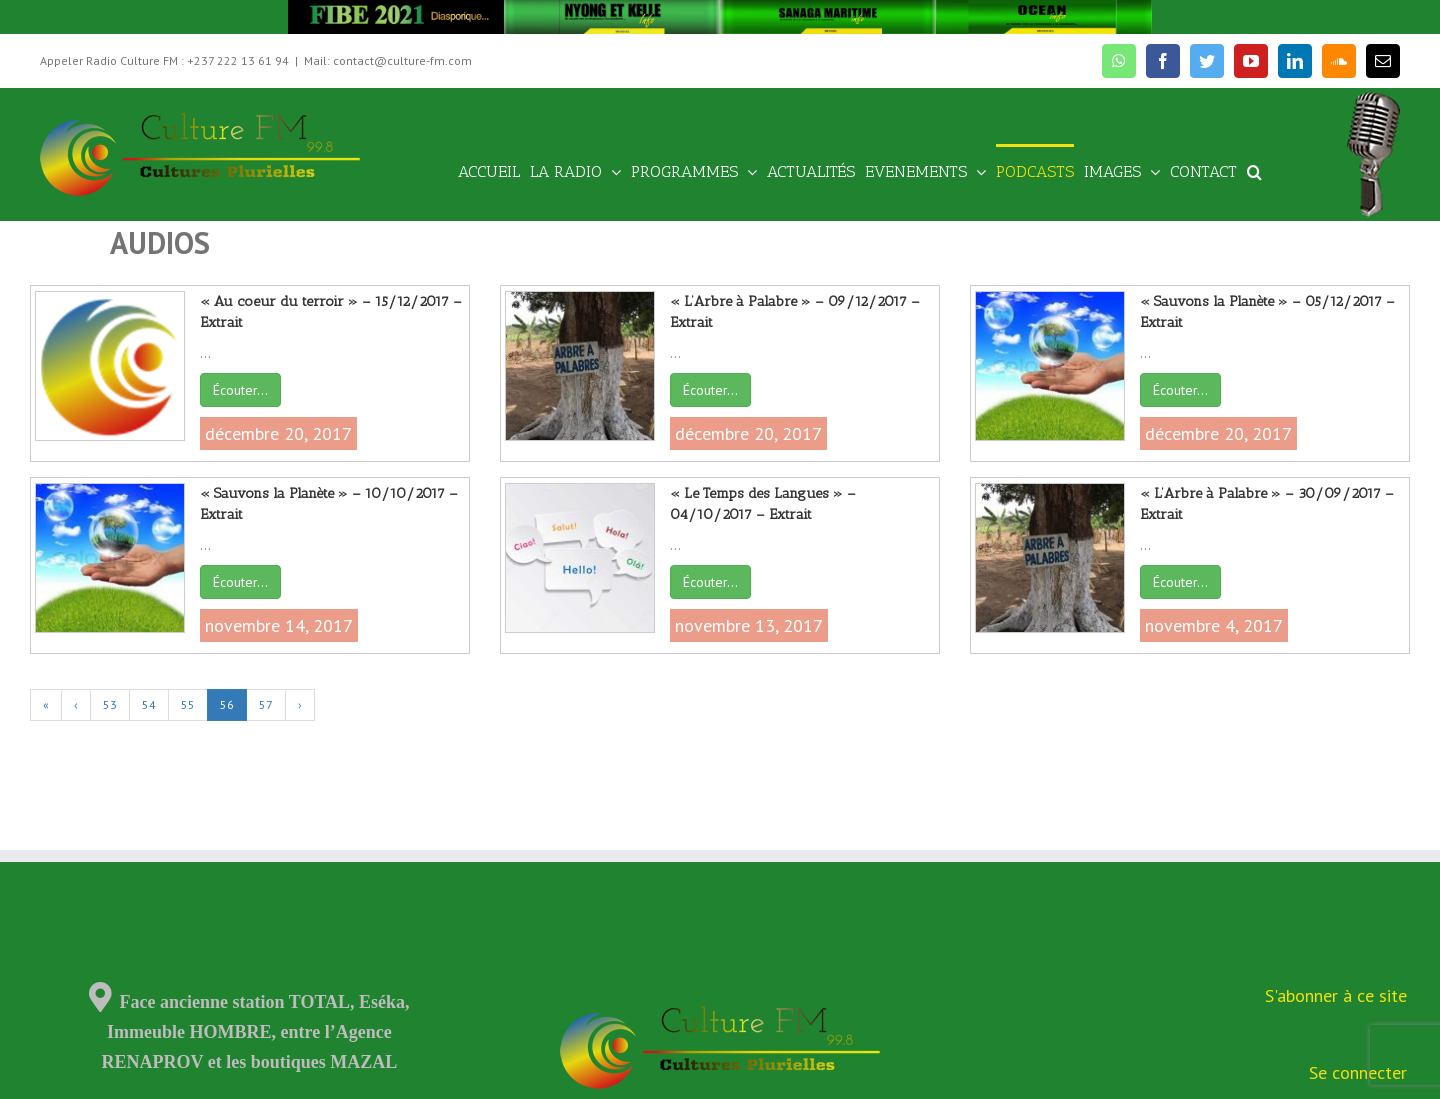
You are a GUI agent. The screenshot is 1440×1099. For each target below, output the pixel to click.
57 (266, 704)
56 (227, 704)
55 (188, 704)
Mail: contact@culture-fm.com (388, 60)
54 (149, 704)
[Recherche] (1254, 170)
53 (110, 704)
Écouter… (240, 390)
